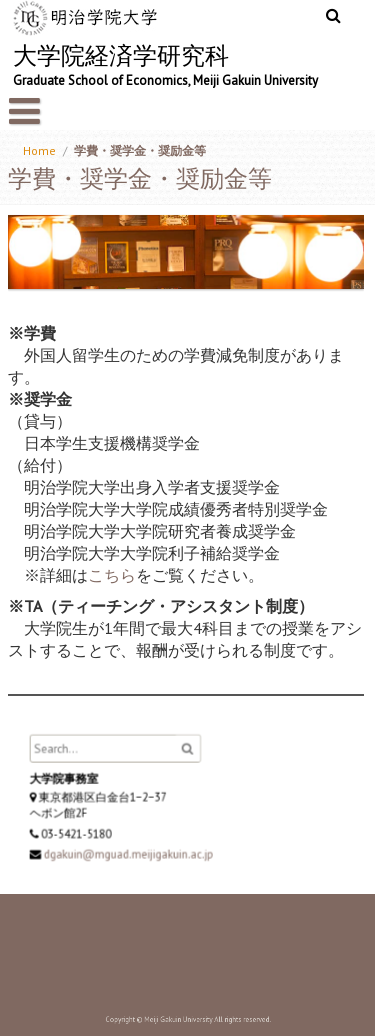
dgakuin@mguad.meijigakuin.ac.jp (131, 852)
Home (39, 150)
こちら (112, 575)
